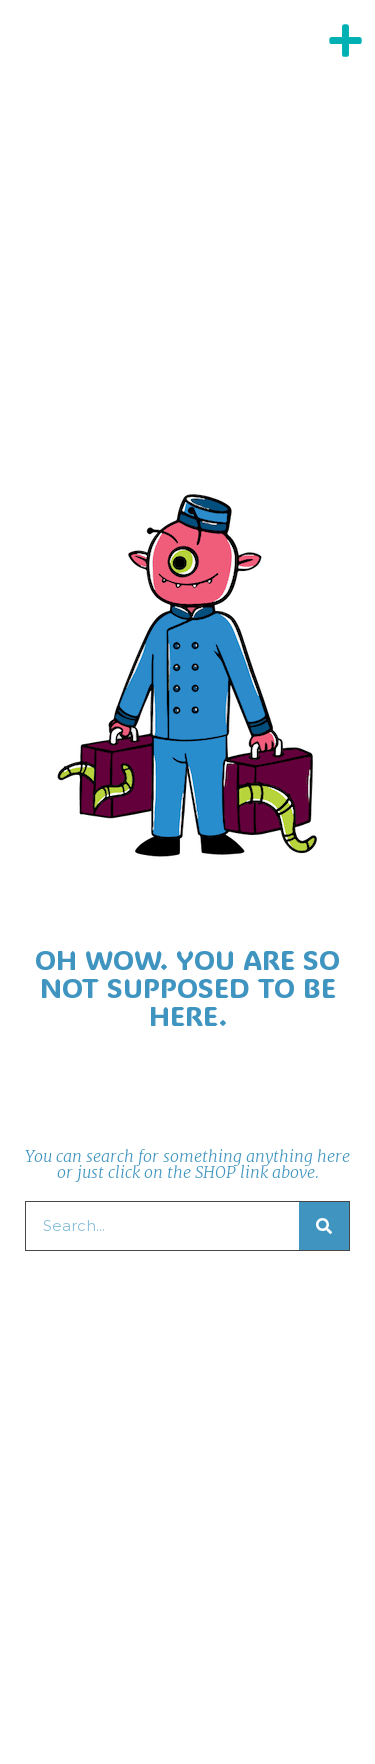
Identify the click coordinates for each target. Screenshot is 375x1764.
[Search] (324, 1226)
